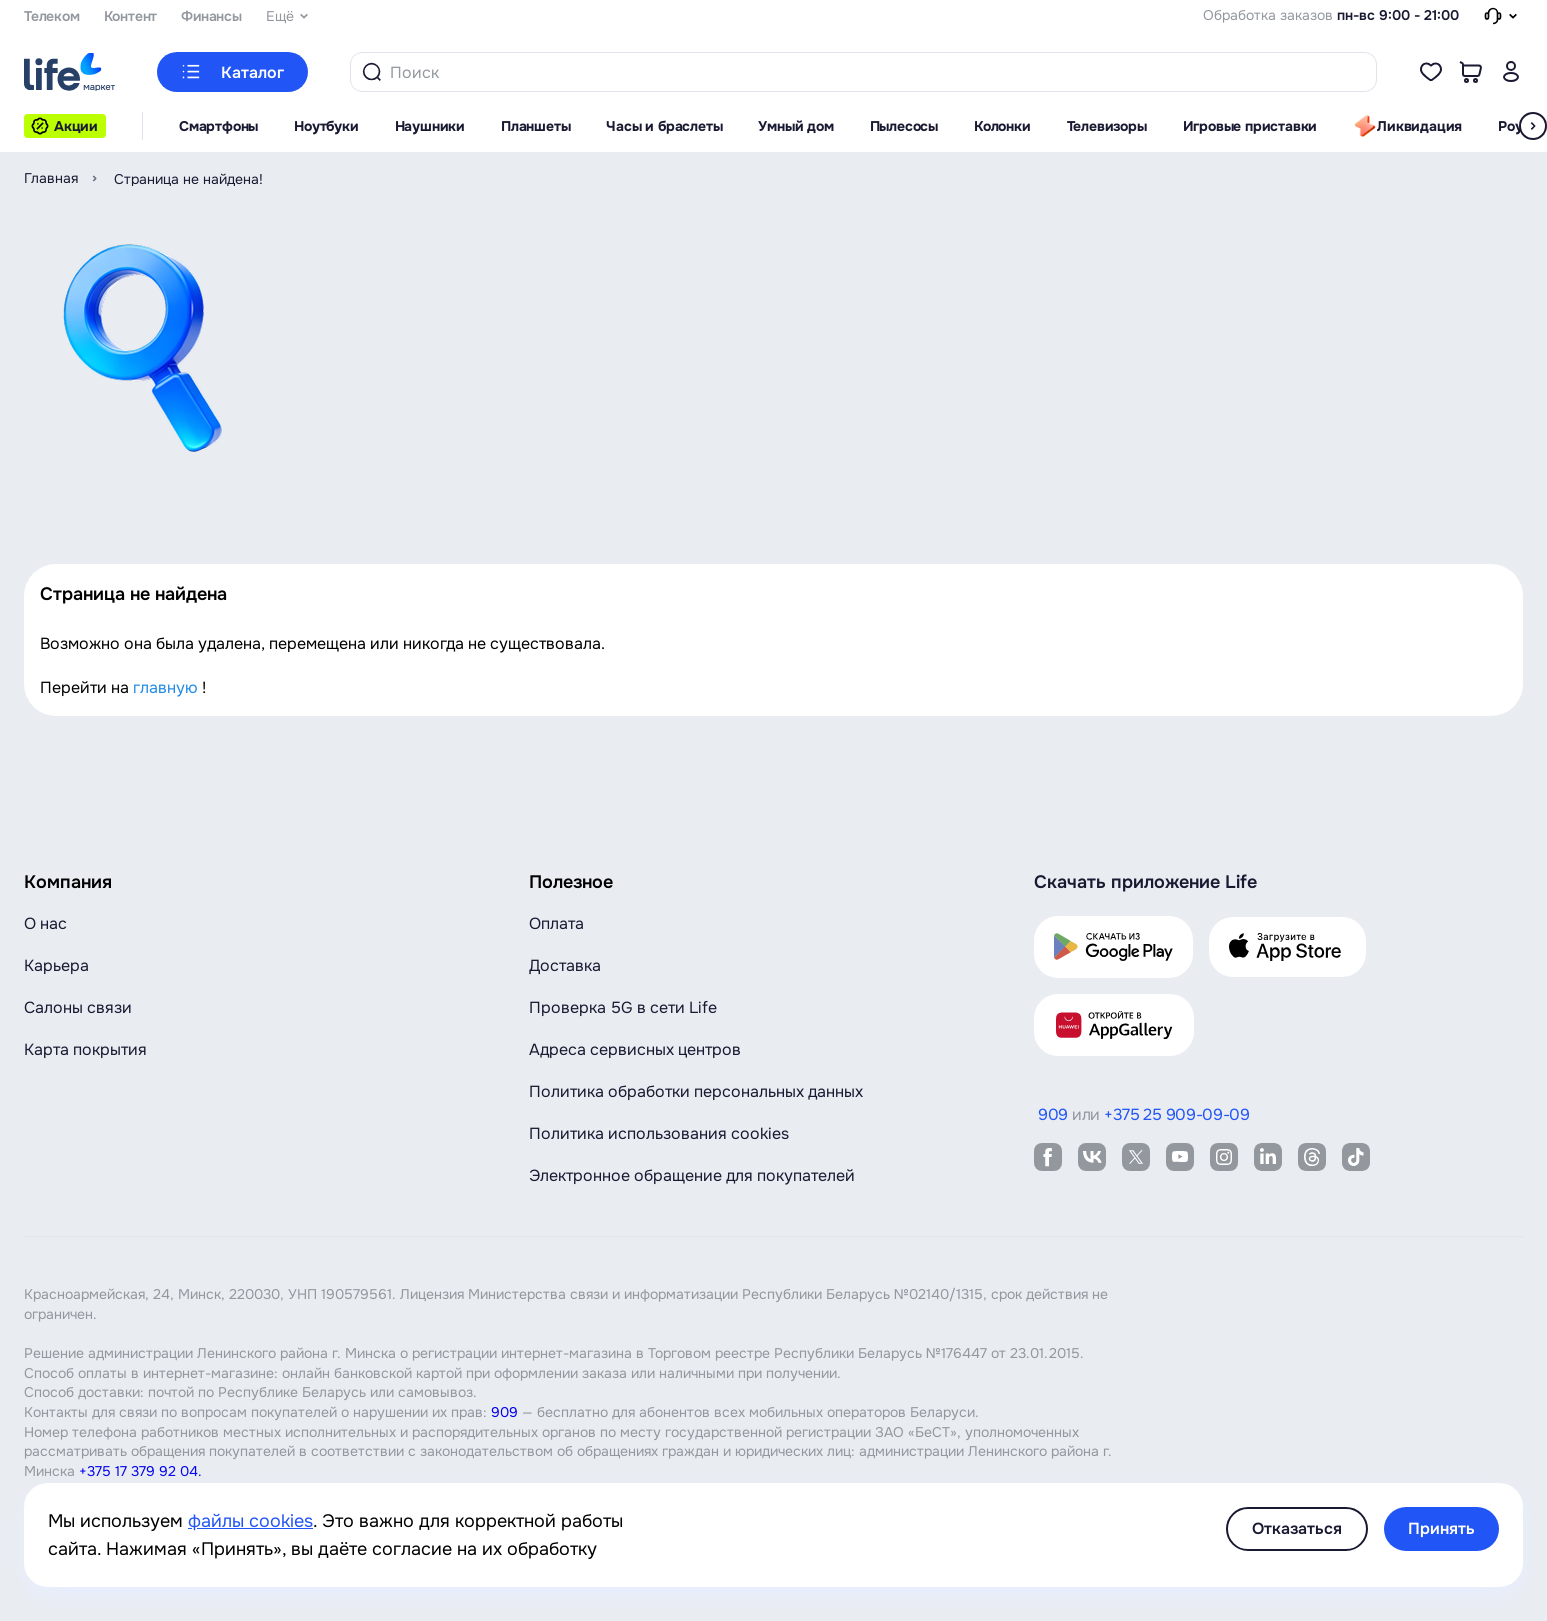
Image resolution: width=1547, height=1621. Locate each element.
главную (165, 687)
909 (504, 1412)
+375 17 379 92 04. (140, 1471)
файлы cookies (250, 1521)
